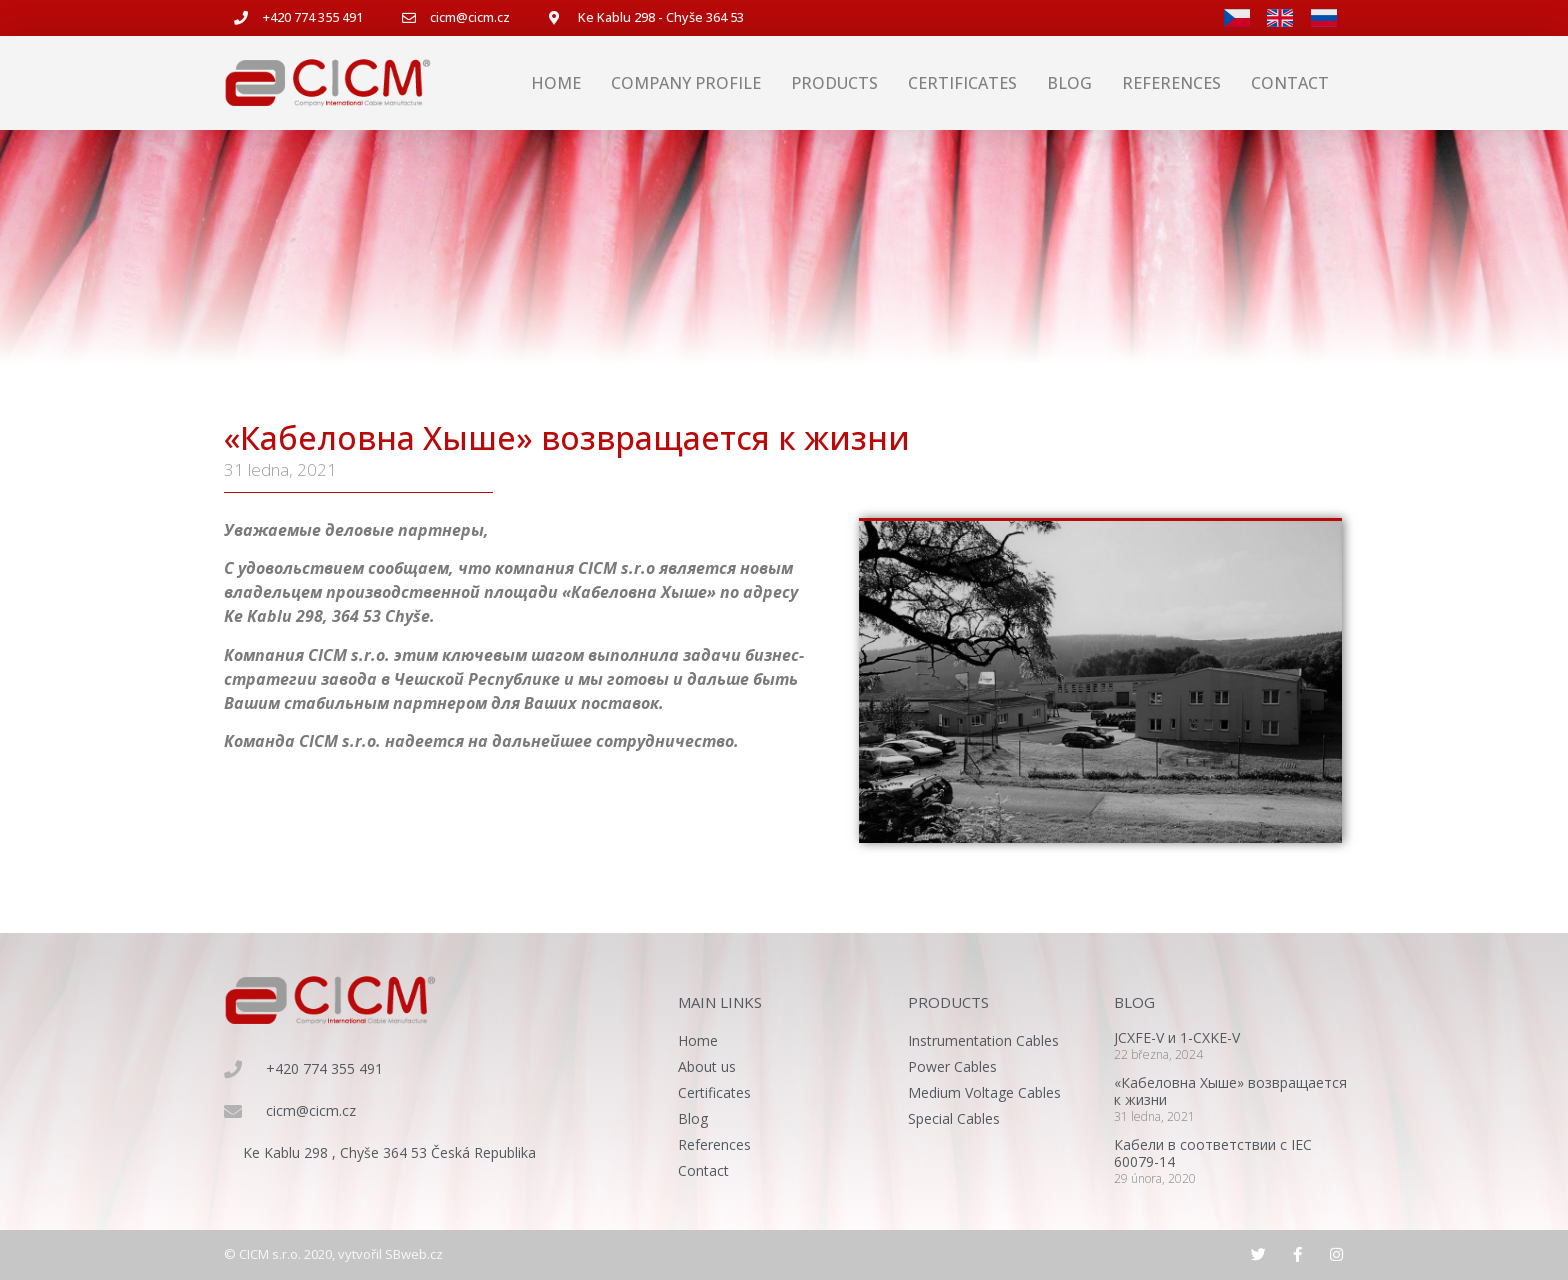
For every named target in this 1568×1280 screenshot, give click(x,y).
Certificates (962, 83)
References (1171, 83)
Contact (1290, 83)
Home (556, 83)
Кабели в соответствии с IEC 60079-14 (1213, 1153)
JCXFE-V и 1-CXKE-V (1177, 1037)
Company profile (686, 83)
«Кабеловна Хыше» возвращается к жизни (1230, 1091)
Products (834, 83)
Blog (1069, 83)
